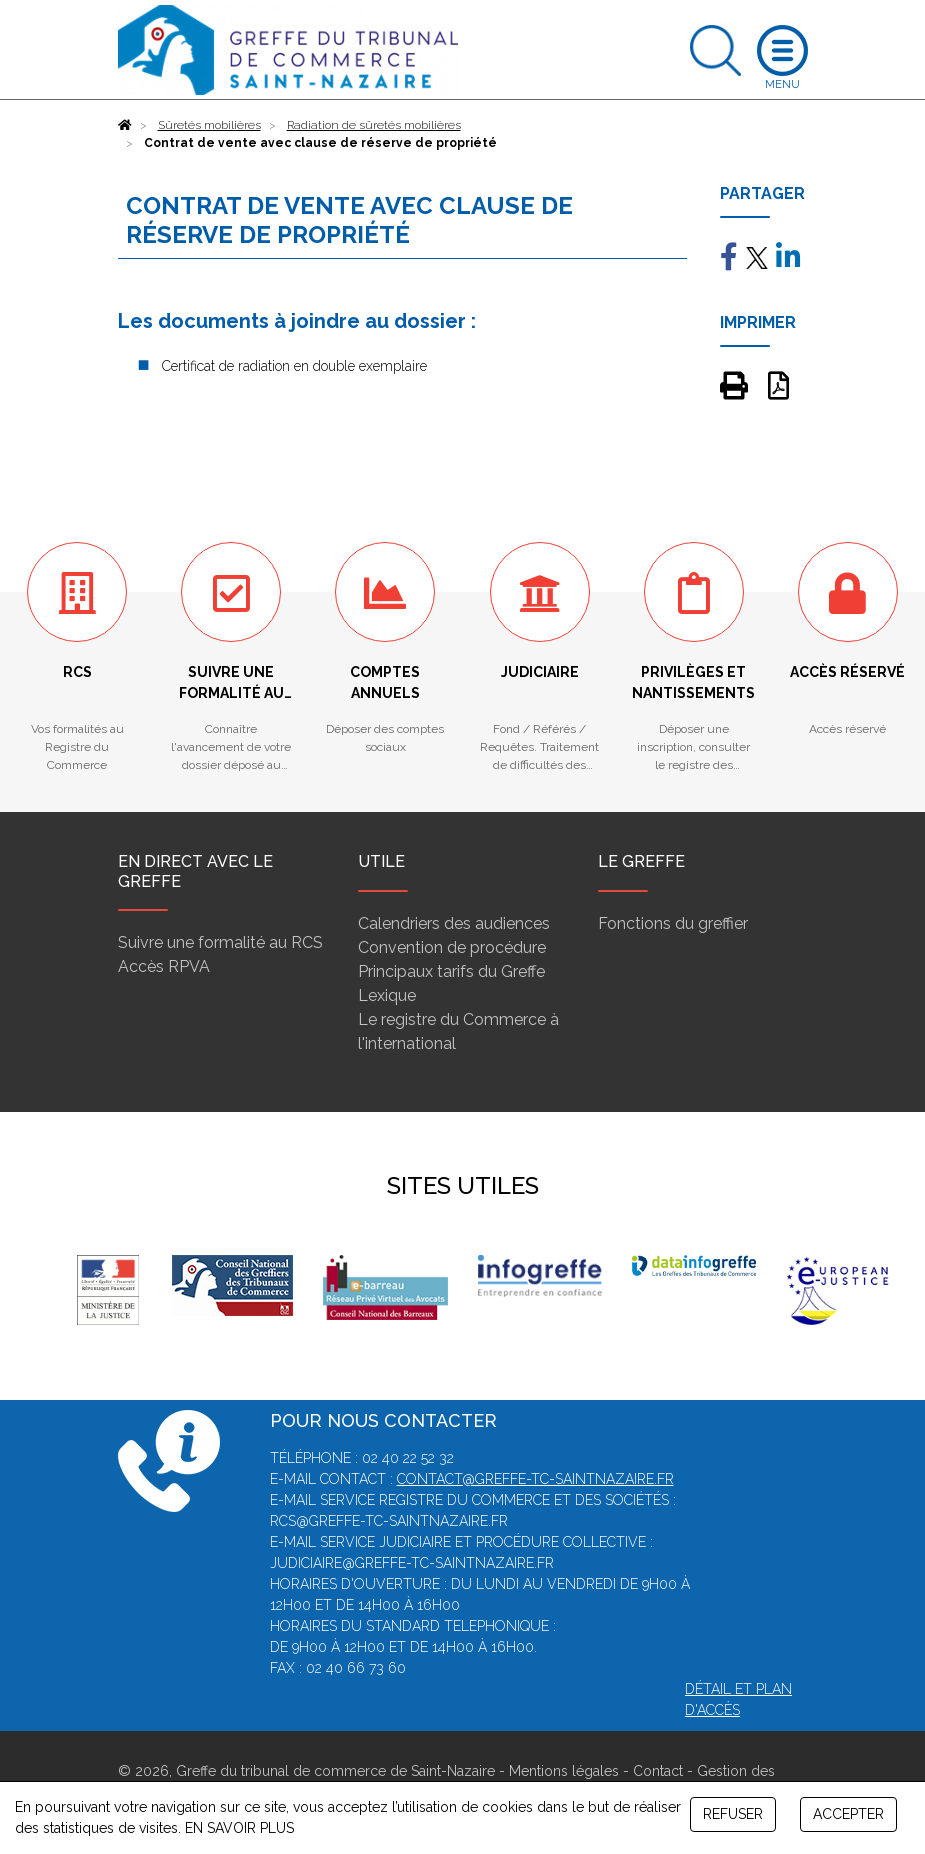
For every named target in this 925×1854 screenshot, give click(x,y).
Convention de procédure (452, 947)
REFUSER (733, 1814)
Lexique (387, 995)
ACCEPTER (848, 1814)
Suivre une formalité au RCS (220, 942)
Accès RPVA (164, 966)
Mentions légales (564, 1771)
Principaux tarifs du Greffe (451, 971)
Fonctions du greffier (673, 923)
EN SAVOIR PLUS (239, 1828)
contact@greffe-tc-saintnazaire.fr (535, 1479)
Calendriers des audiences (454, 923)
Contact (658, 1771)
